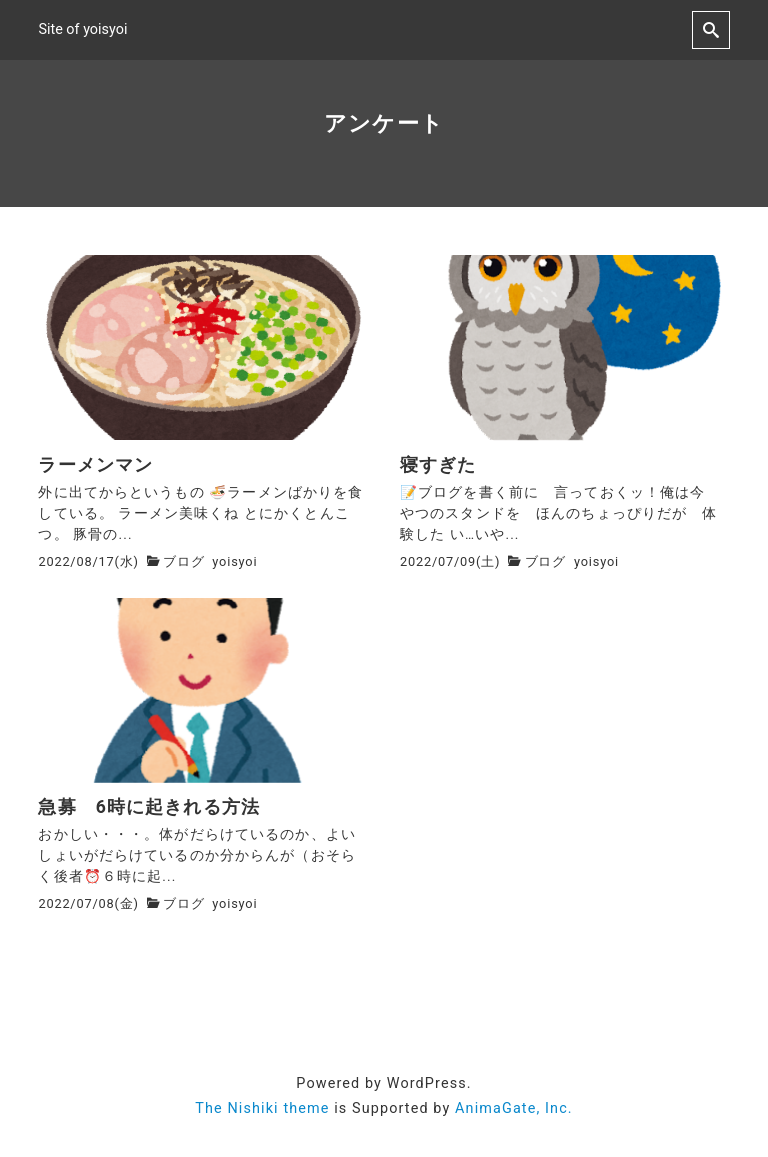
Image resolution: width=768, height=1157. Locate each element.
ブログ (183, 561)
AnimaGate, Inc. (514, 1108)
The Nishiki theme (262, 1108)
